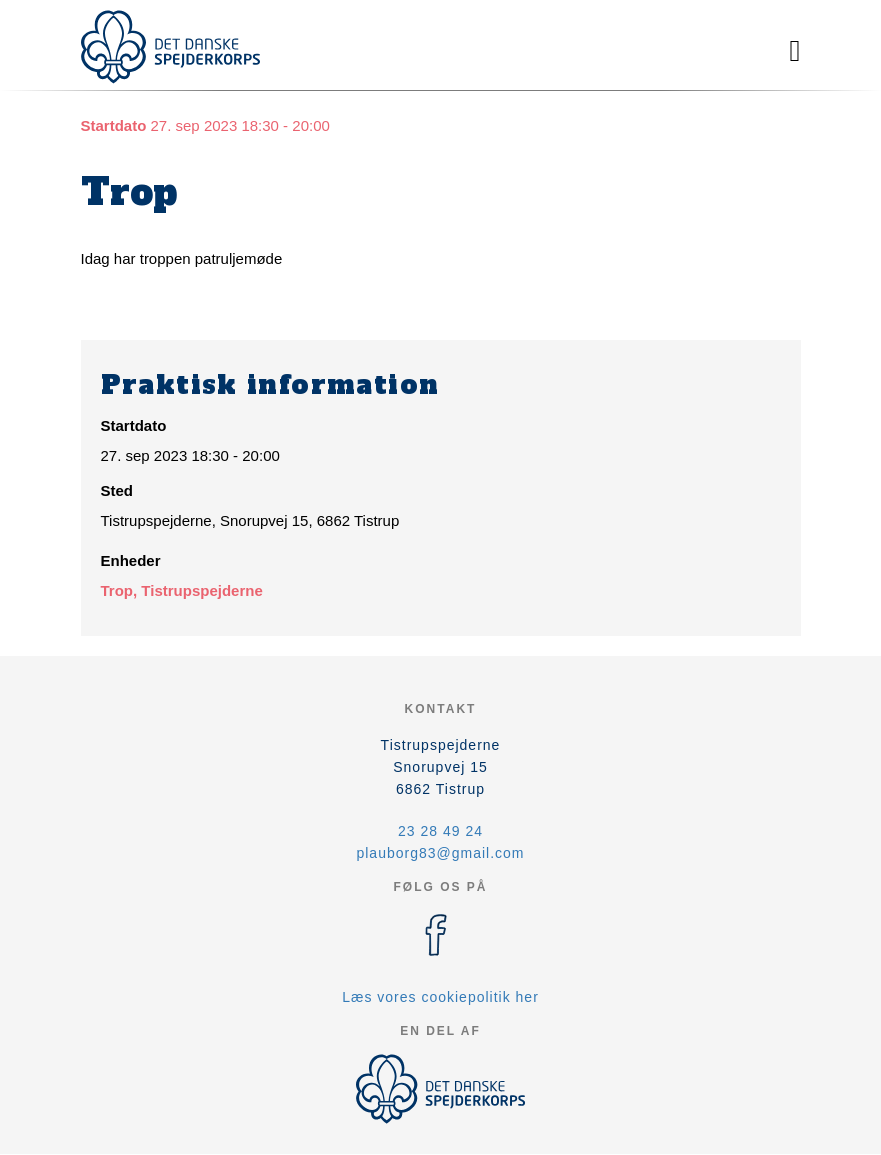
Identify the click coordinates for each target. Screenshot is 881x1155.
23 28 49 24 (440, 831)
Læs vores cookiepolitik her (440, 997)
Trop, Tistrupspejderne (182, 590)
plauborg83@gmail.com (440, 853)
